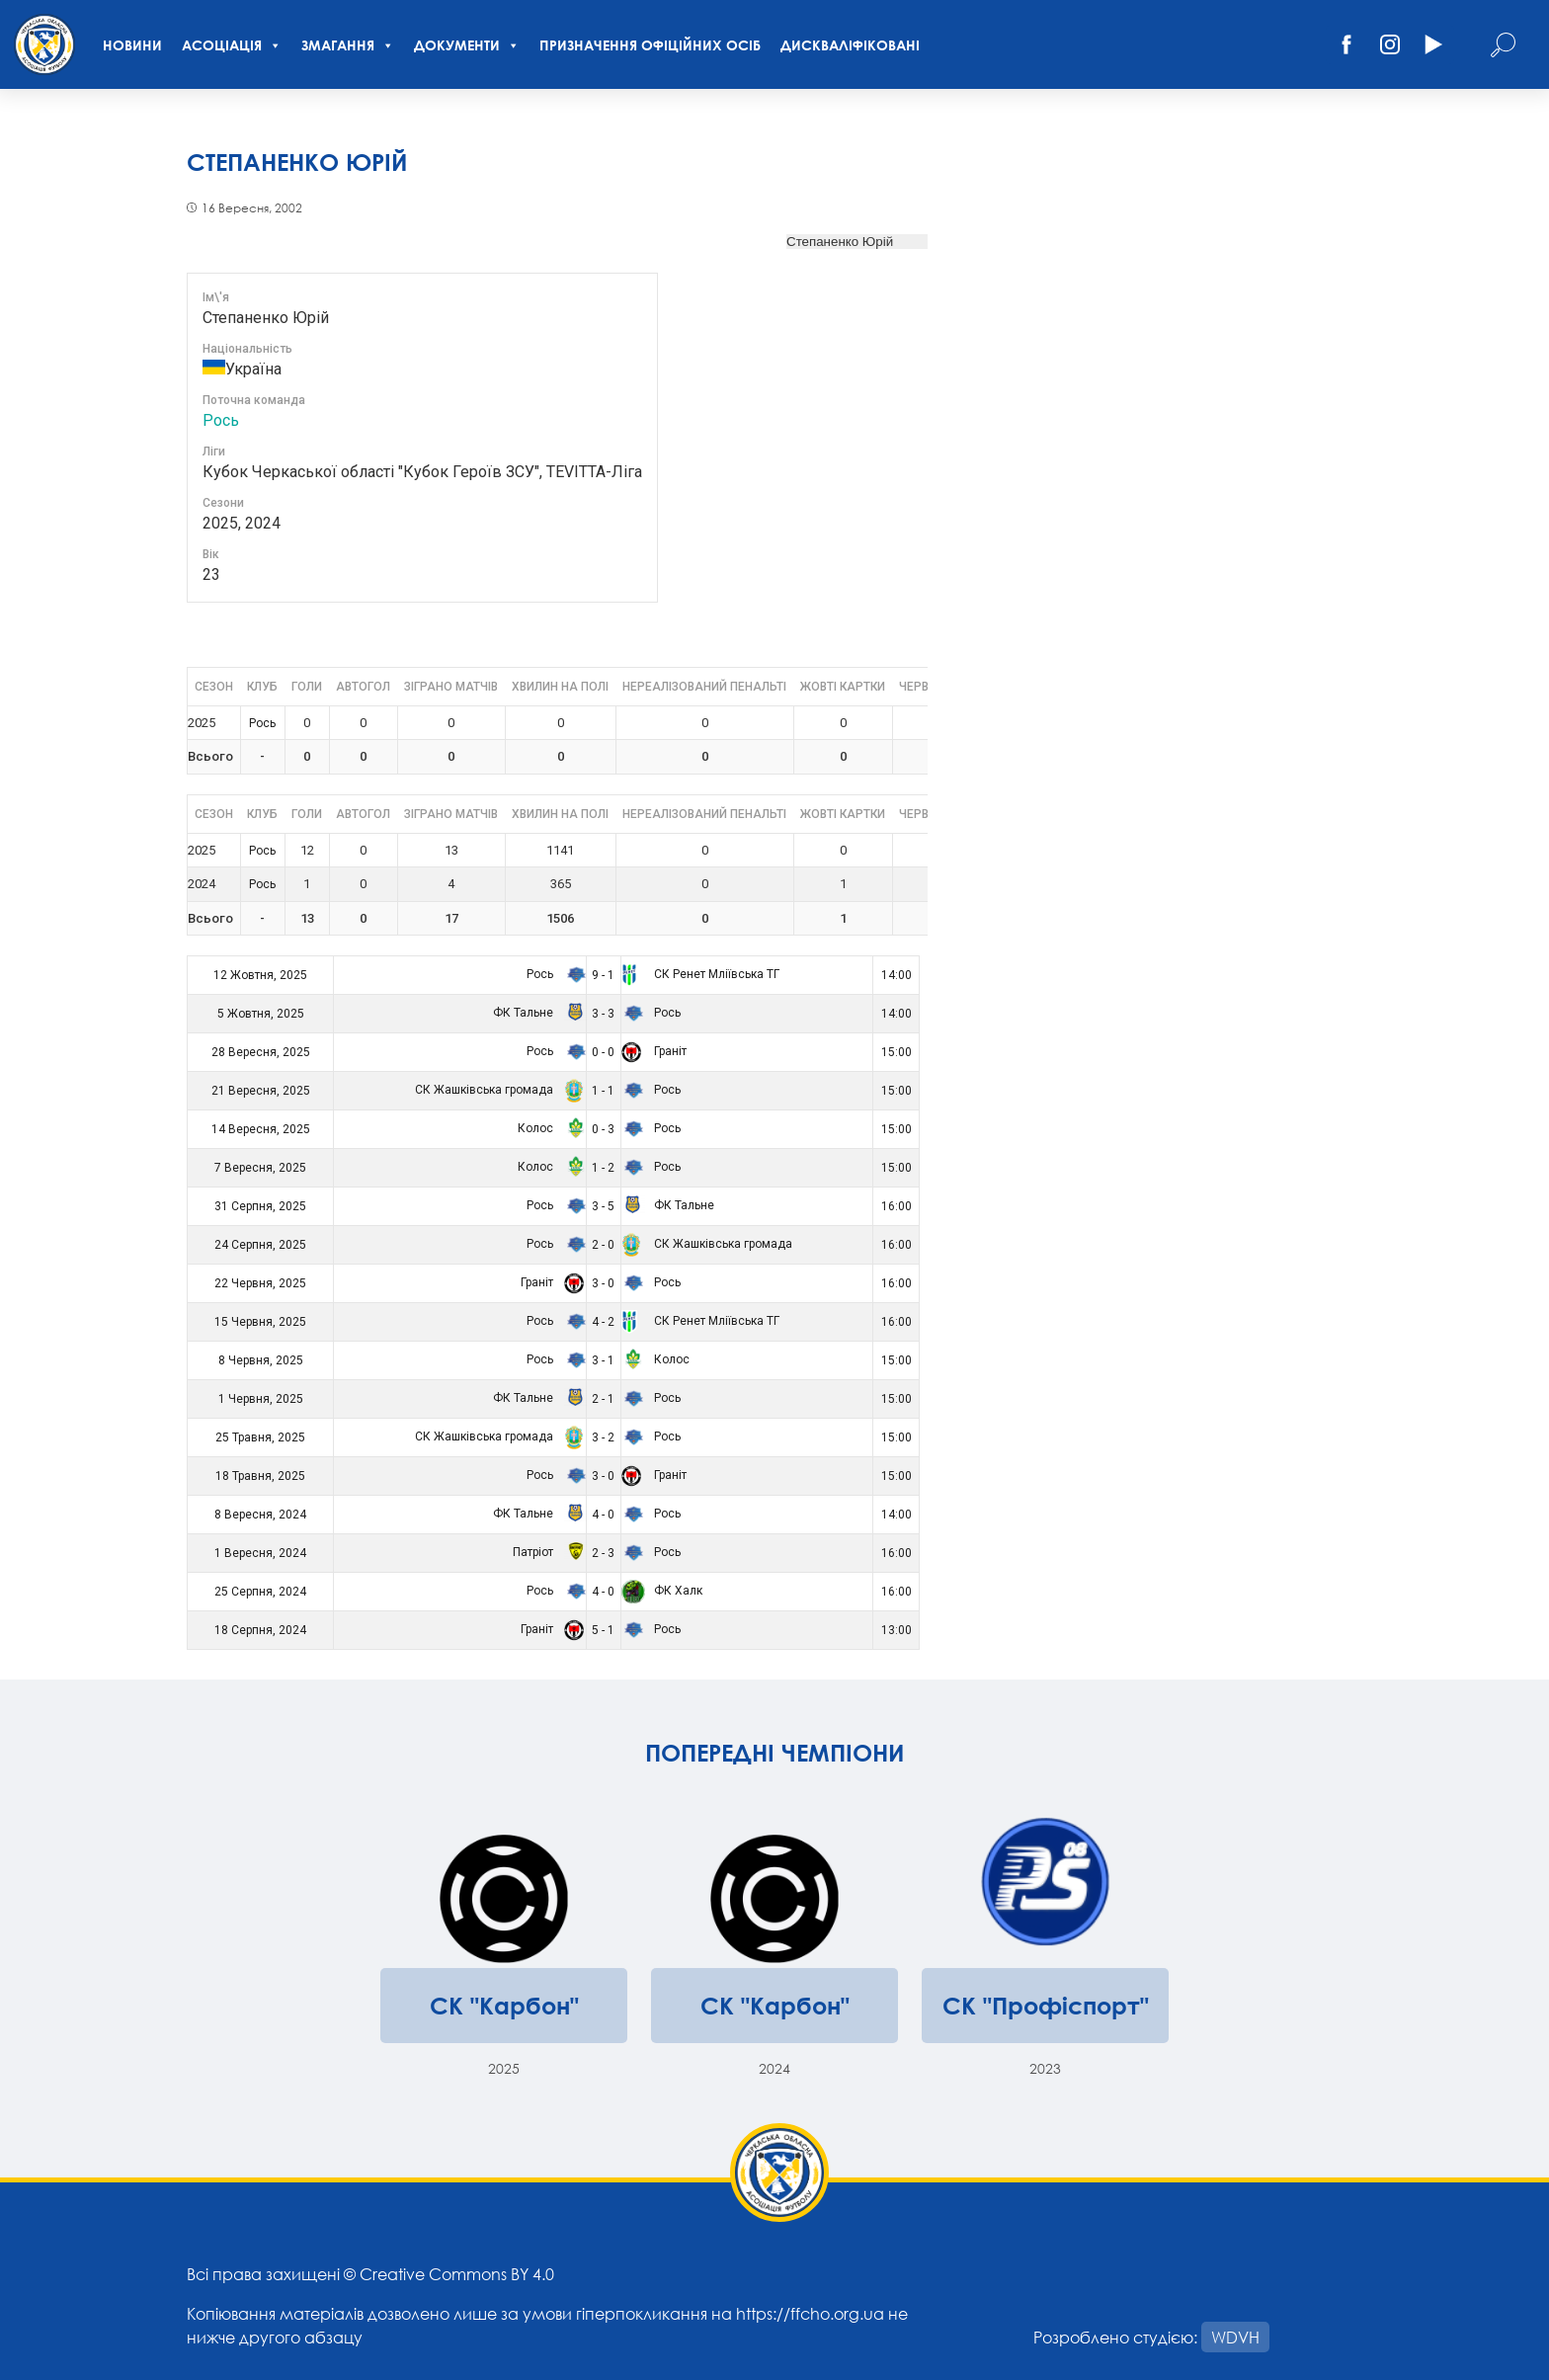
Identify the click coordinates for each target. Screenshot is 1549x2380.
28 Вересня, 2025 (260, 1052)
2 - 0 (603, 1245)
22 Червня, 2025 (260, 1283)
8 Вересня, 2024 (260, 1514)
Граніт (654, 1051)
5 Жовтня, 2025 (260, 1014)
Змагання (347, 45)
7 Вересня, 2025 (260, 1168)
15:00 (896, 1052)
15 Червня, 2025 (260, 1322)
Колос (549, 1128)
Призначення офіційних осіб (650, 45)
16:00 (896, 1206)
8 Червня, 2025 (260, 1360)
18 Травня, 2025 (260, 1476)
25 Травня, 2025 (260, 1437)
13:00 (896, 1630)
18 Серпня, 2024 (260, 1630)
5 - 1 (603, 1630)
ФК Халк (661, 1591)
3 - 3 (603, 1014)
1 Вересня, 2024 (260, 1553)
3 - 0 (603, 1283)
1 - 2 (603, 1168)
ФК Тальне (536, 1013)
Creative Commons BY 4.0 (457, 2273)
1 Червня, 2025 (260, 1399)
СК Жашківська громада (497, 1090)
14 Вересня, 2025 (260, 1129)
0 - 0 (603, 1052)
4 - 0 (603, 1514)
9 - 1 (603, 975)
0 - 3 (603, 1129)
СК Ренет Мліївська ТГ (700, 974)
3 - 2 (603, 1437)
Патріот (546, 1552)
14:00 (896, 975)
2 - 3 (603, 1553)
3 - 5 (603, 1206)
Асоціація (232, 45)
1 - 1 (603, 1091)
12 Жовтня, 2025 (260, 975)
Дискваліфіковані (850, 45)
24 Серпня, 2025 (260, 1245)
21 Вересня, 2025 (260, 1091)
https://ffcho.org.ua (810, 2313)
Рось (221, 420)
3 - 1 (603, 1360)
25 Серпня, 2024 (260, 1592)
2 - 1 (603, 1399)
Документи (467, 45)
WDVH (1235, 2337)
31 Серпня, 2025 (260, 1206)
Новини (132, 45)
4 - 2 (603, 1322)
